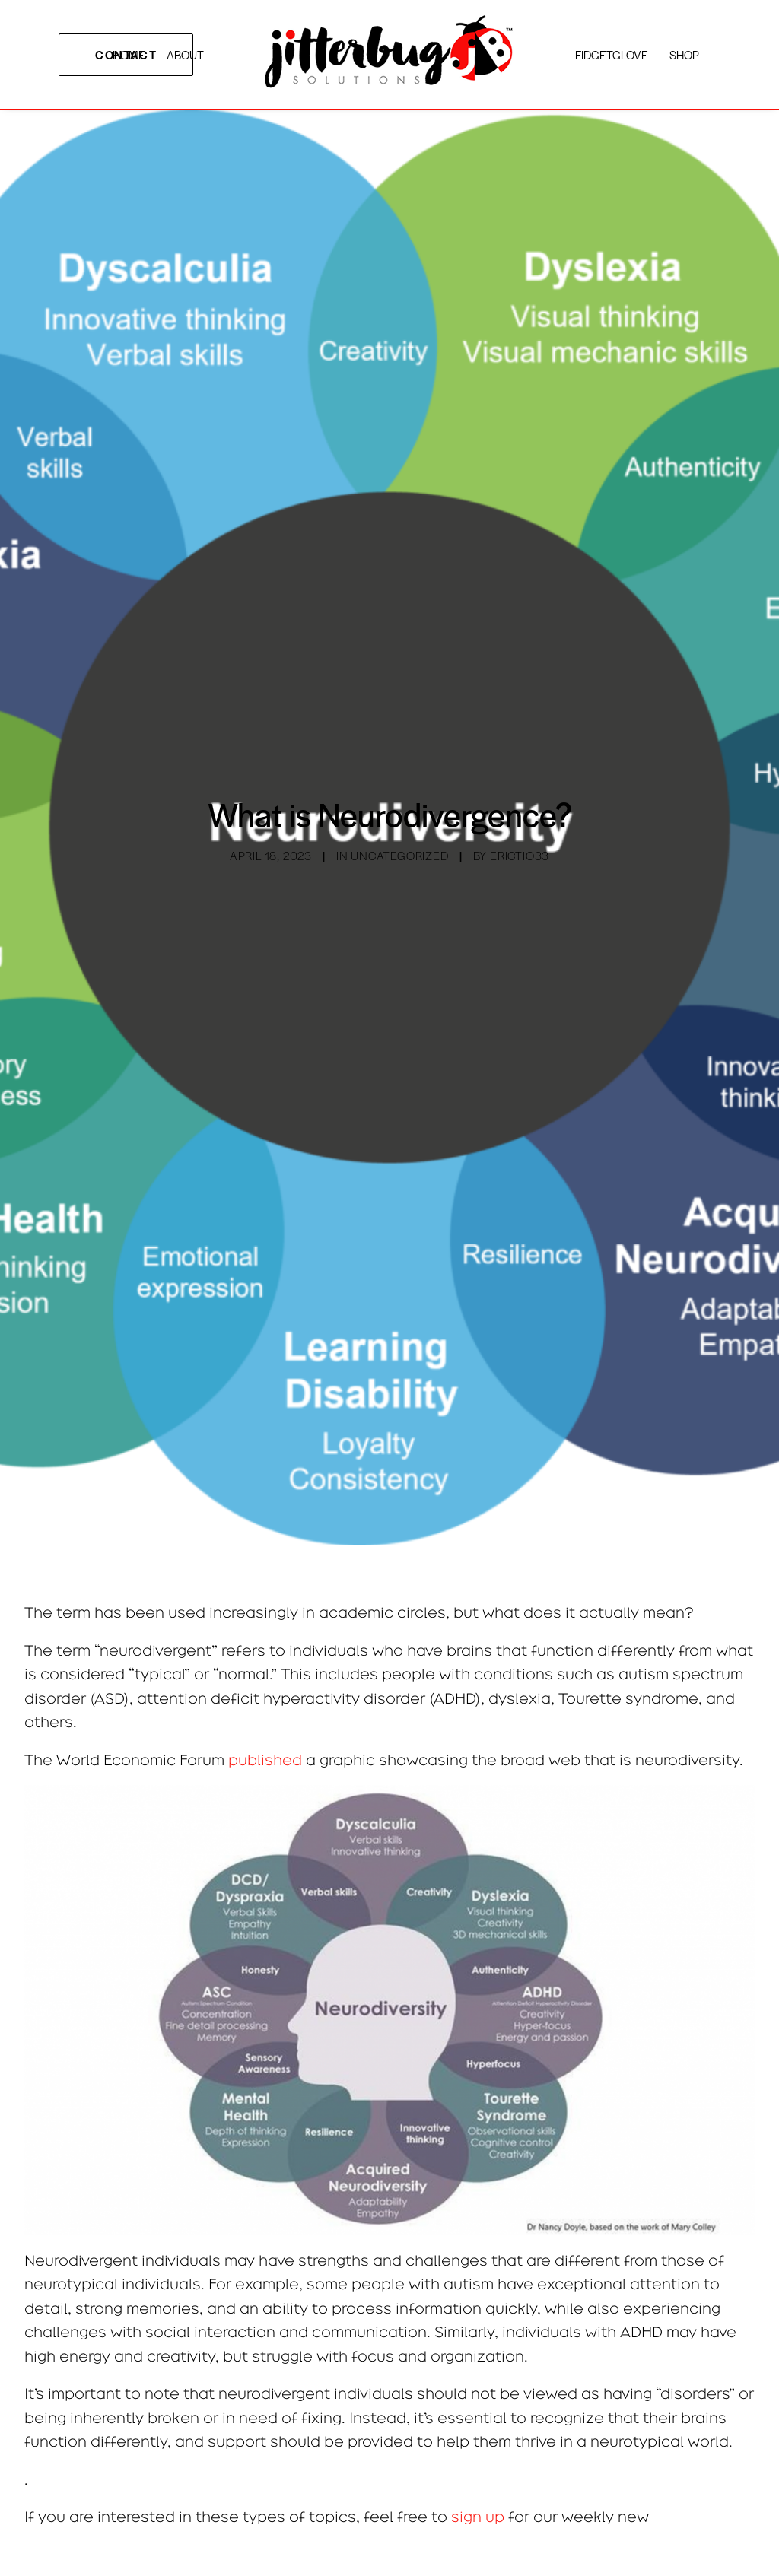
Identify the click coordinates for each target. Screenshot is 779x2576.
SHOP (684, 54)
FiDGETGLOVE (611, 54)
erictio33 (519, 855)
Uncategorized (399, 855)
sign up (477, 2516)
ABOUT (185, 54)
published (267, 1759)
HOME (129, 54)
